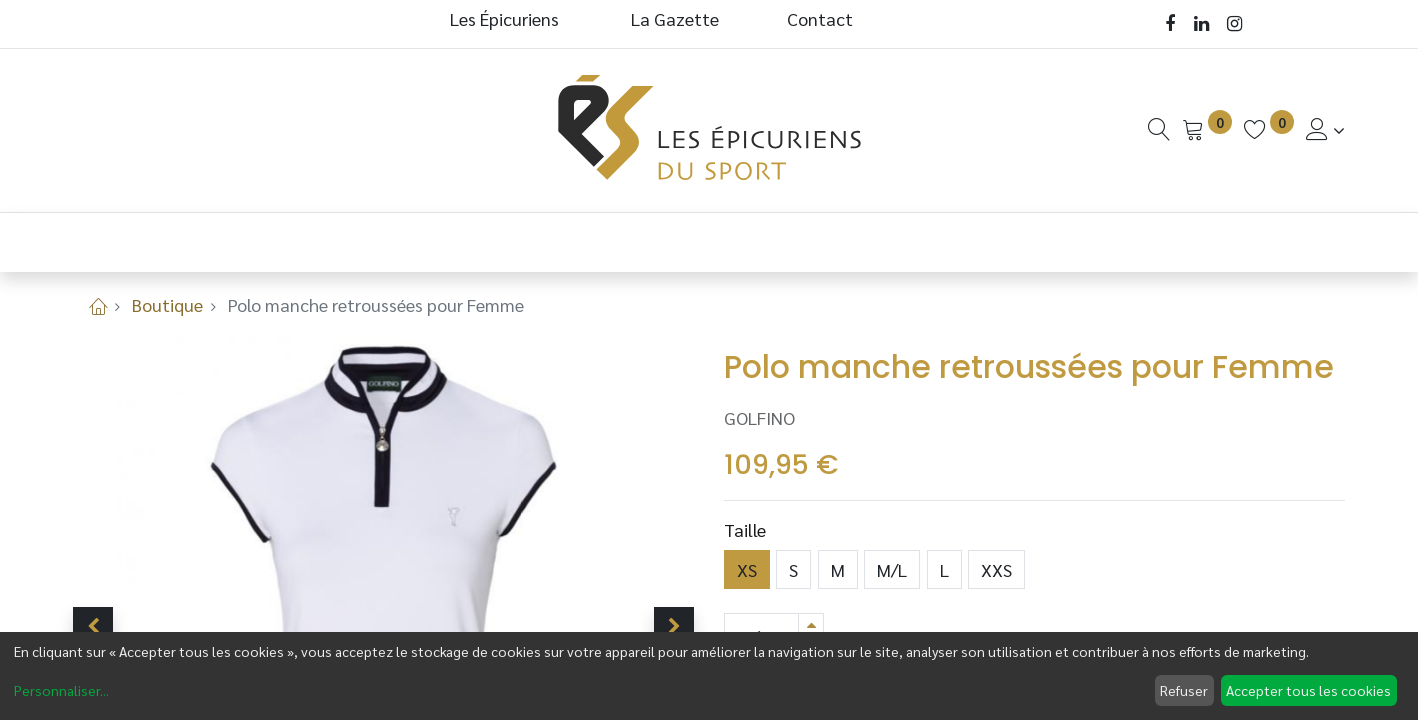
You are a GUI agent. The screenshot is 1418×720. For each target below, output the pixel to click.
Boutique (167, 304)
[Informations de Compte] (1325, 129)
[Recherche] (1159, 129)
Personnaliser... (61, 690)
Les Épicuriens (504, 18)
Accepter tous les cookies (1308, 690)
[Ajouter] (811, 624)
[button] (93, 627)
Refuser (1184, 690)
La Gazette (677, 18)
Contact (820, 18)
